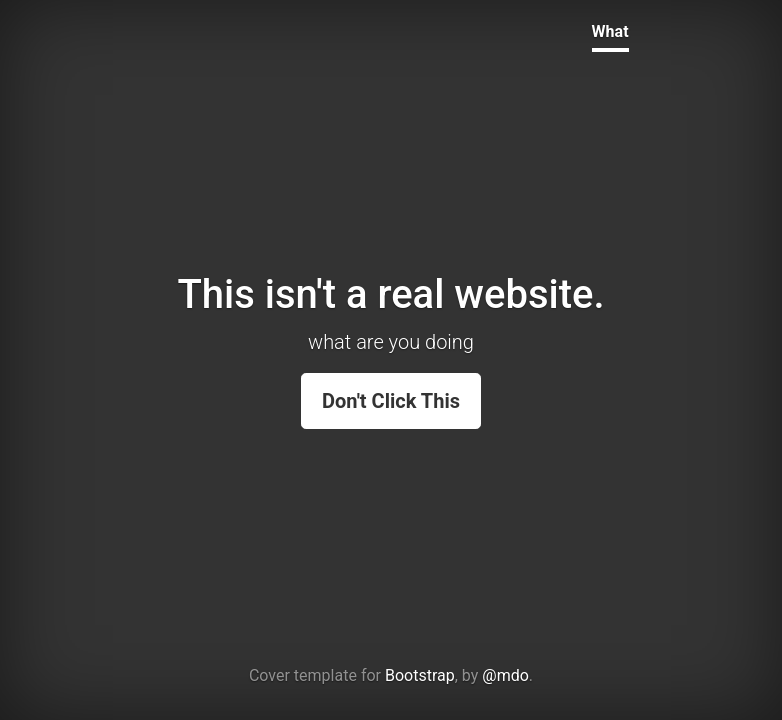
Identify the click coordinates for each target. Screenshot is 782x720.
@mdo (505, 675)
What (610, 31)
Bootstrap (420, 675)
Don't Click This (391, 401)
